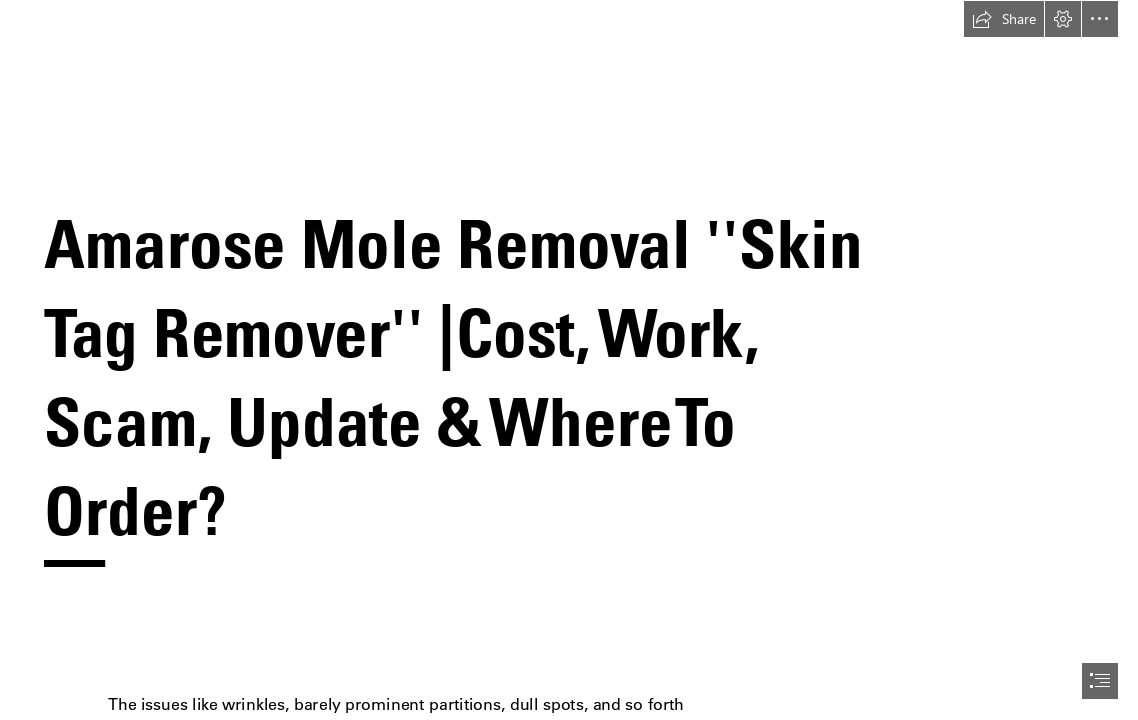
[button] (1004, 19)
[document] (569, 360)
